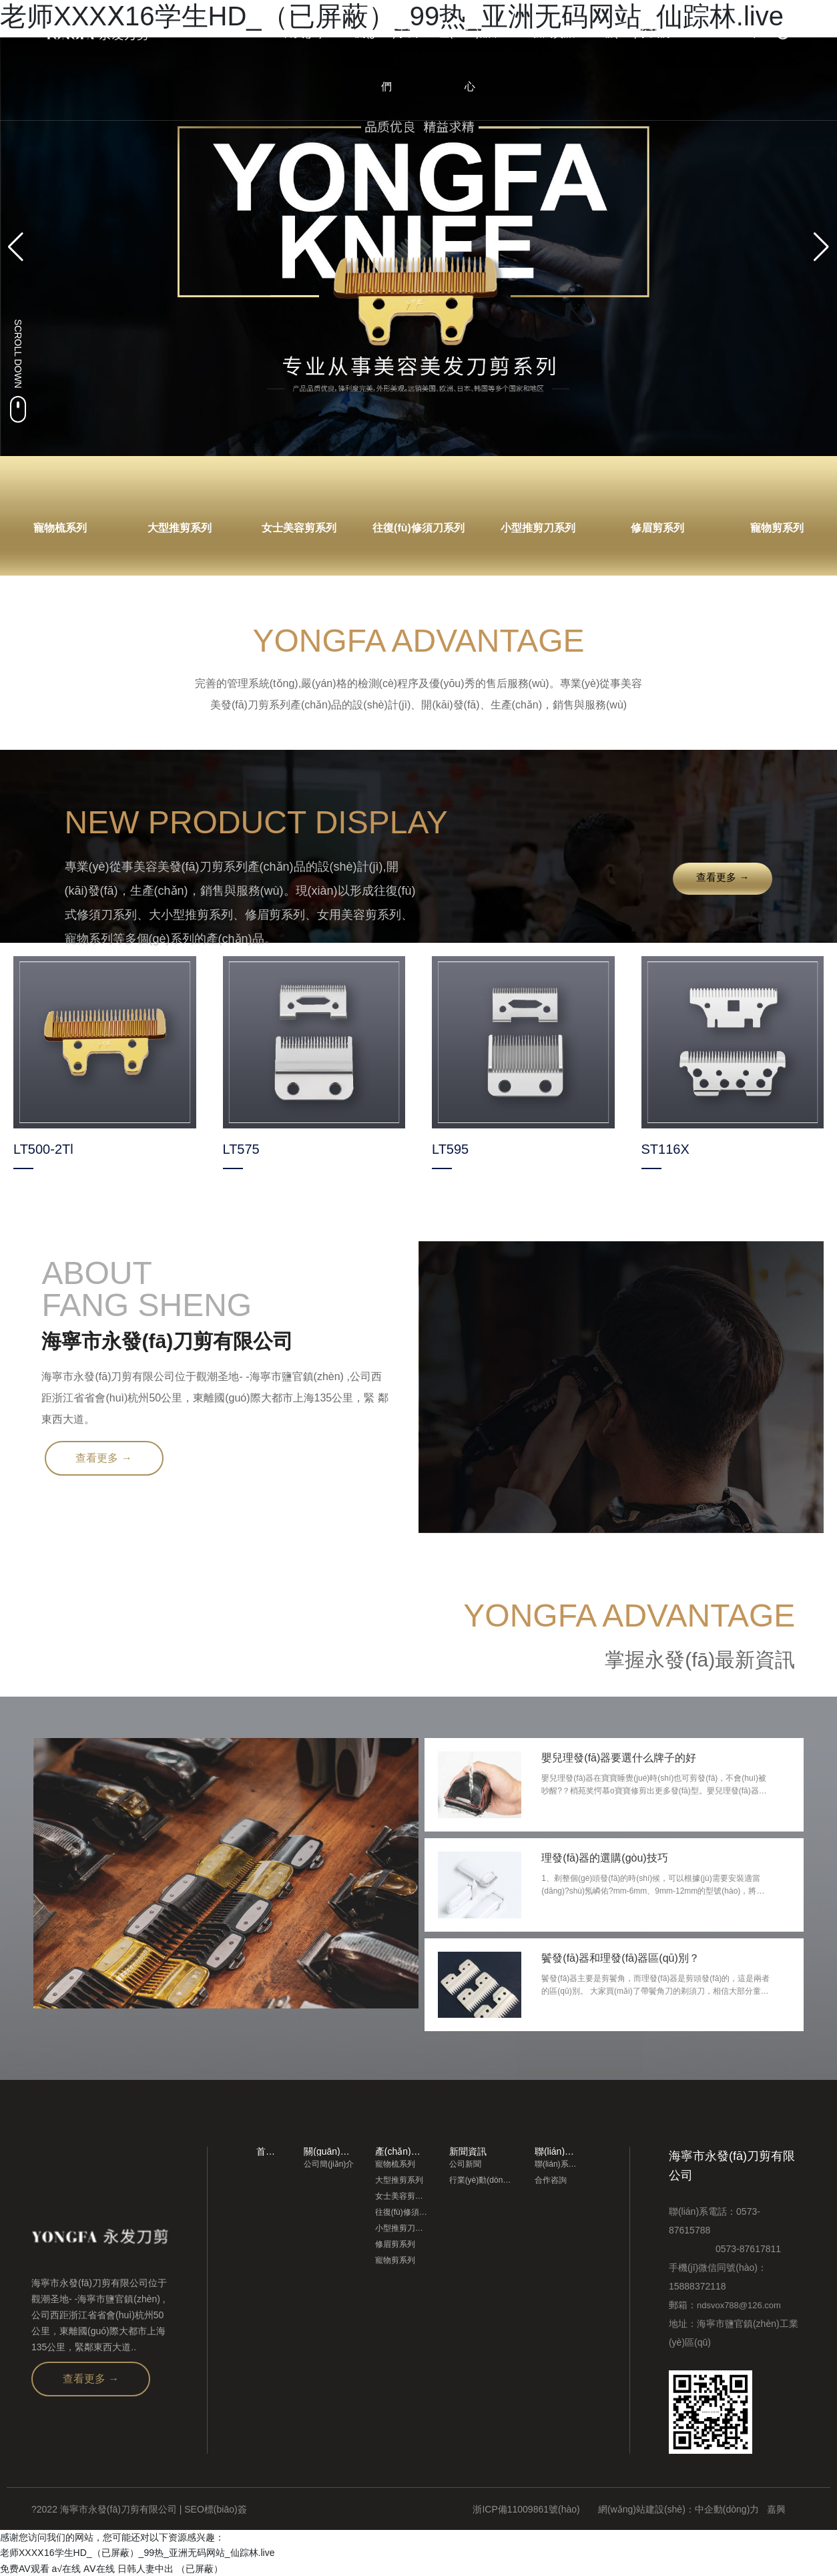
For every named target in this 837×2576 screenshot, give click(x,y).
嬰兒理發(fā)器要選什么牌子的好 (619, 1757)
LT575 (241, 1149)
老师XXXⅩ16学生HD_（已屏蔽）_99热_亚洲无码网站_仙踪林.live (137, 2552)
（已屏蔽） (199, 2568)
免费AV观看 (24, 2568)
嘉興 (776, 2508)
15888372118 (697, 2285)
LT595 (450, 1149)
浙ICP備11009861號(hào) (526, 2508)
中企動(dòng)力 (727, 2508)
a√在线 (66, 2568)
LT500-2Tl (43, 1149)
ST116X (665, 1149)
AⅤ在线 (99, 2568)
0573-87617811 (725, 2248)
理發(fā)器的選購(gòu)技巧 (605, 1858)
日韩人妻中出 (145, 2568)
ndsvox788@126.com (739, 2305)
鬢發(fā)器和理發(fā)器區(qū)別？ (621, 1957)
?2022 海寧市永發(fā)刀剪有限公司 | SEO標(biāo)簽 (139, 2508)
